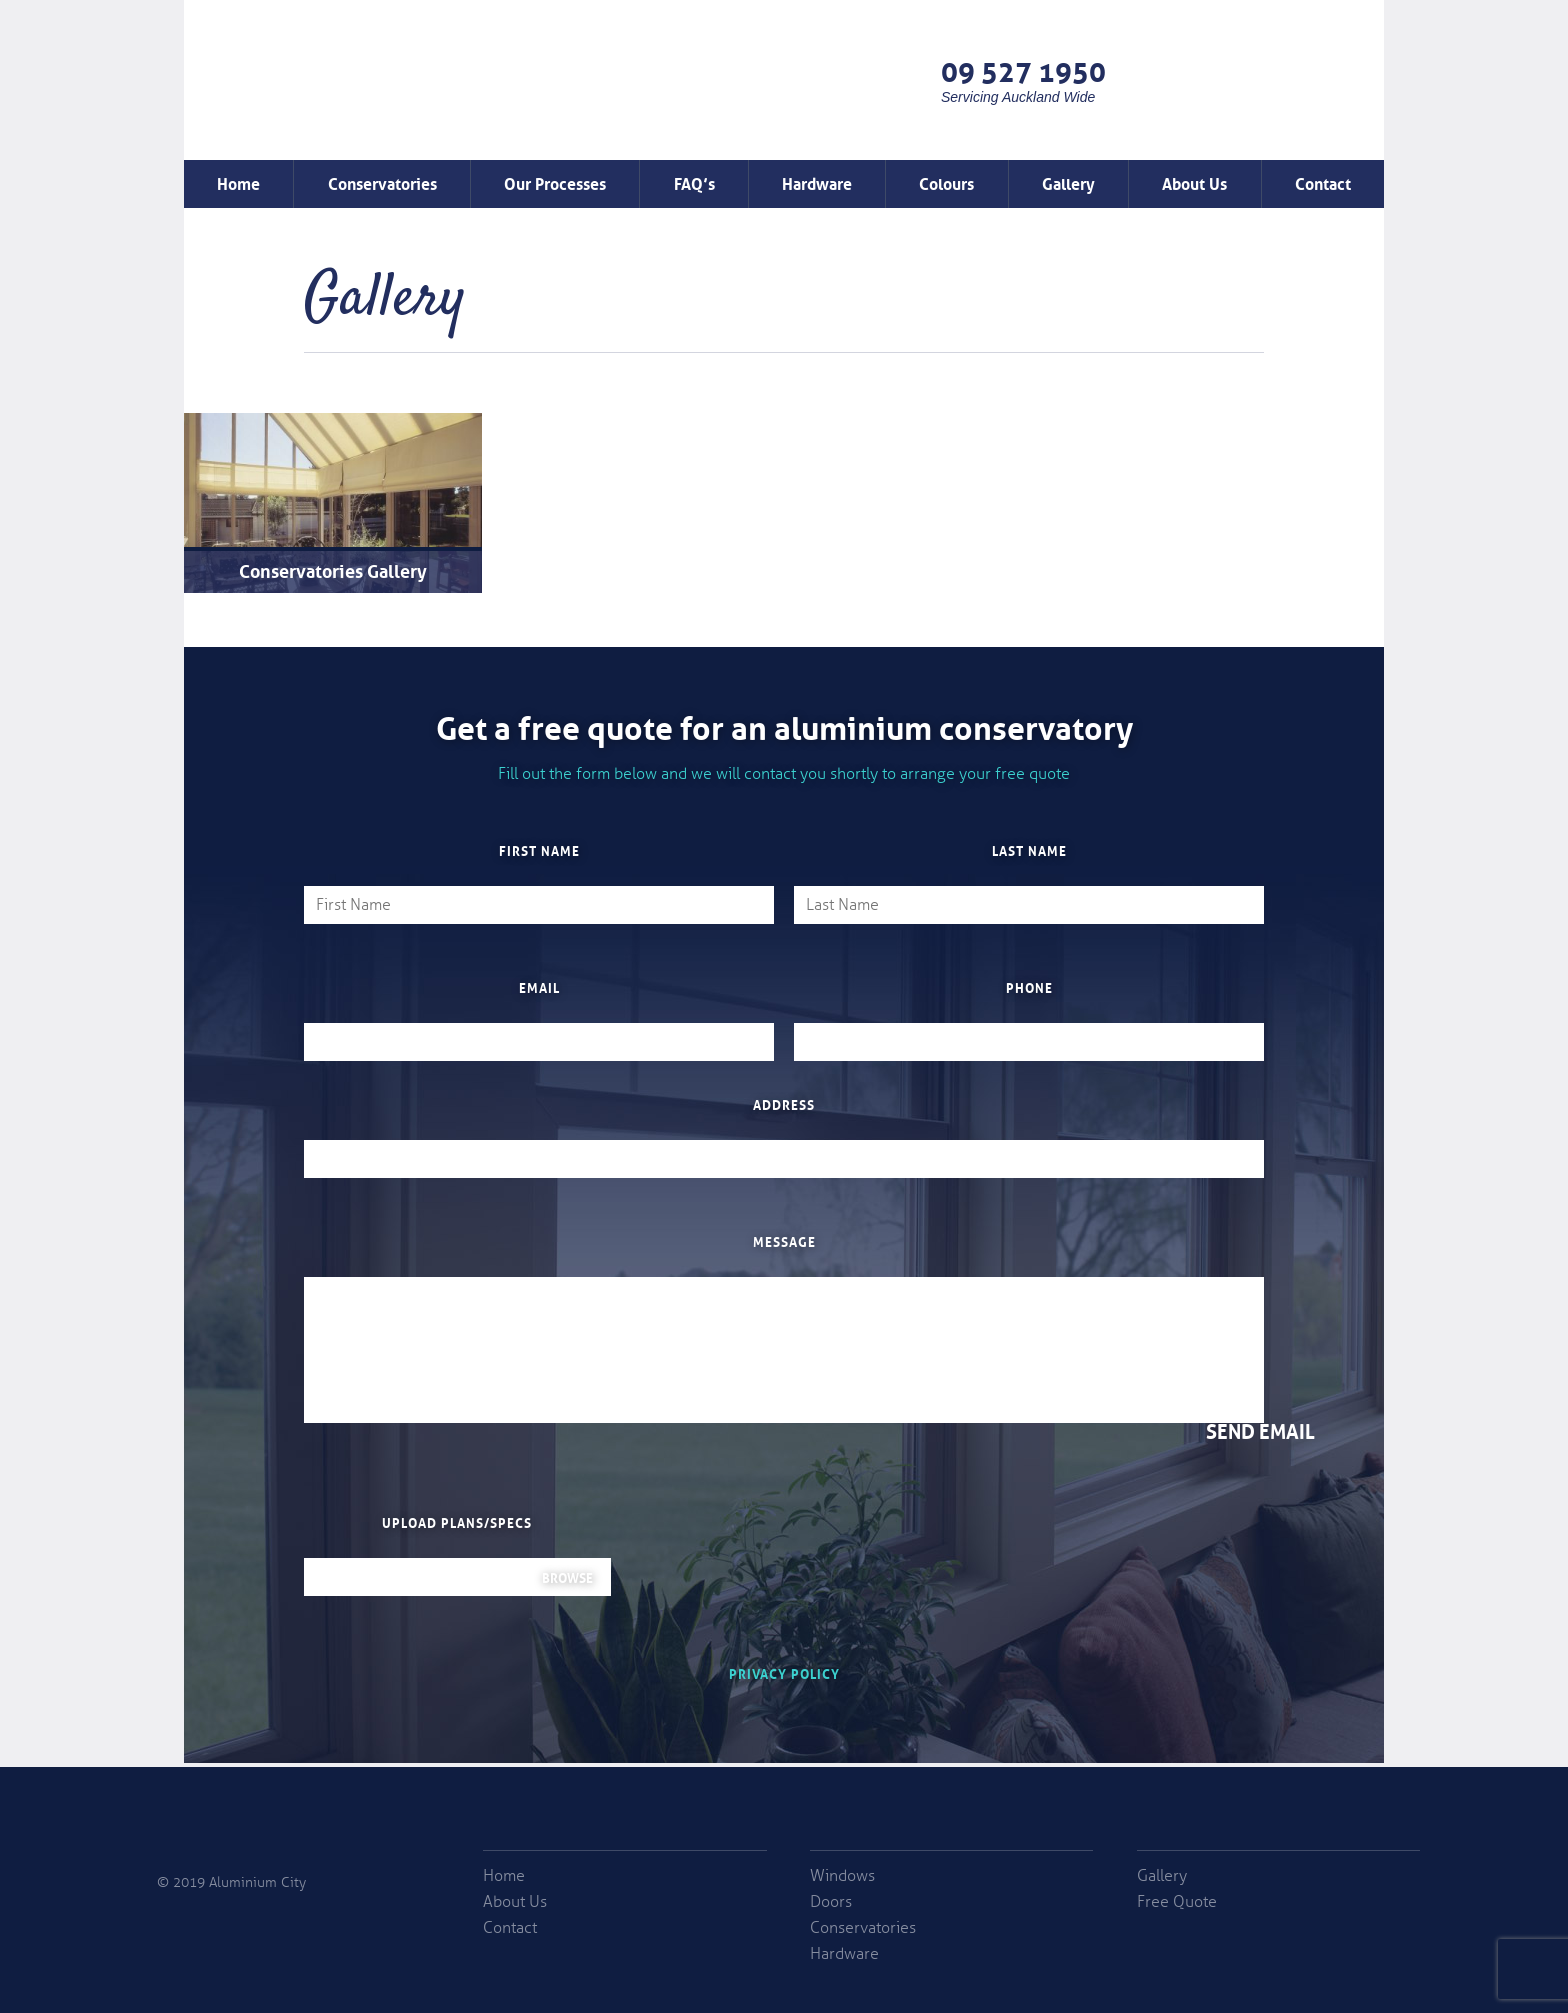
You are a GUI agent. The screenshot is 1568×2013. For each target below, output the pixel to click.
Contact (1323, 182)
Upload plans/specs (457, 1522)
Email (539, 987)
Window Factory (351, 104)
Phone (1029, 987)
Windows (842, 1876)
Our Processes (555, 182)
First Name (539, 850)
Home (238, 182)
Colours (946, 182)
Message (784, 1241)
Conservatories (382, 182)
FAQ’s (694, 182)
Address (784, 1104)
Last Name (1029, 850)
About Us (1194, 182)
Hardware (817, 182)
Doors (831, 1902)
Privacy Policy (784, 1672)
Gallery (1068, 182)
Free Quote (1252, 80)
